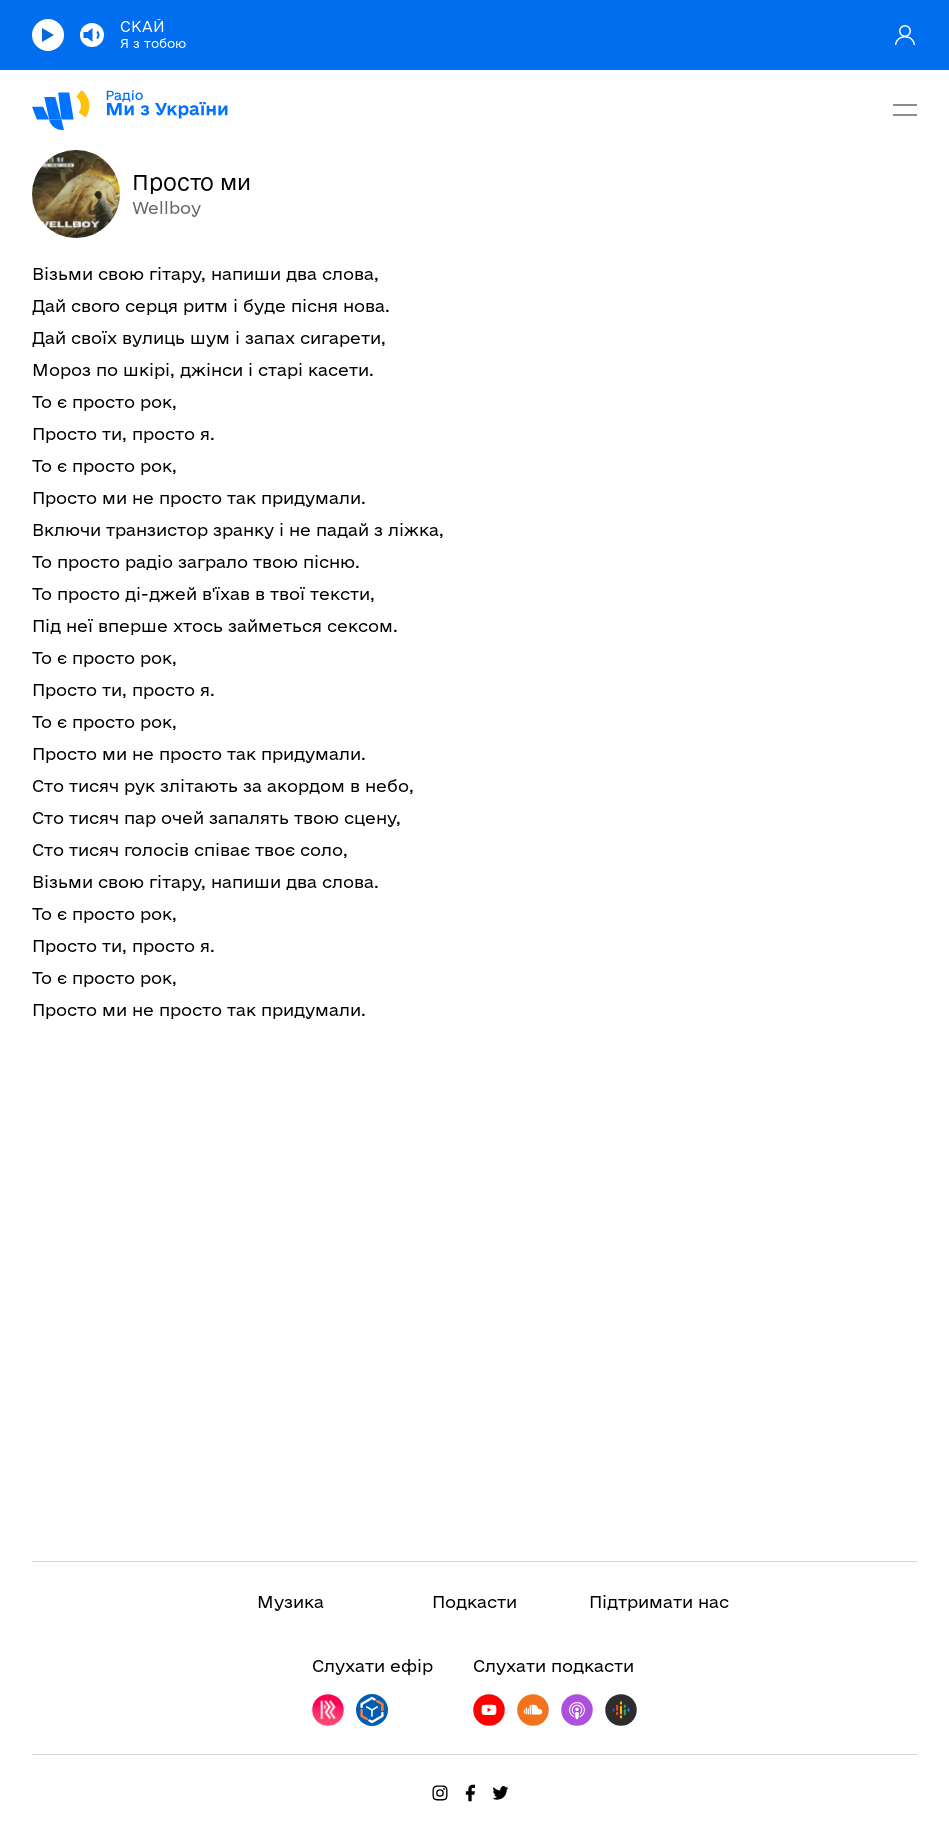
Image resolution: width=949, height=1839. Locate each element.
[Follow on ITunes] (577, 1710)
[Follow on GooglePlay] (621, 1710)
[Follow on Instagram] (440, 1793)
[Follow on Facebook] (470, 1793)
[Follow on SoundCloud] (533, 1710)
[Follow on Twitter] (500, 1793)
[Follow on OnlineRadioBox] (372, 1710)
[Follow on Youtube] (489, 1710)
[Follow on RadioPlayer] (328, 1710)
